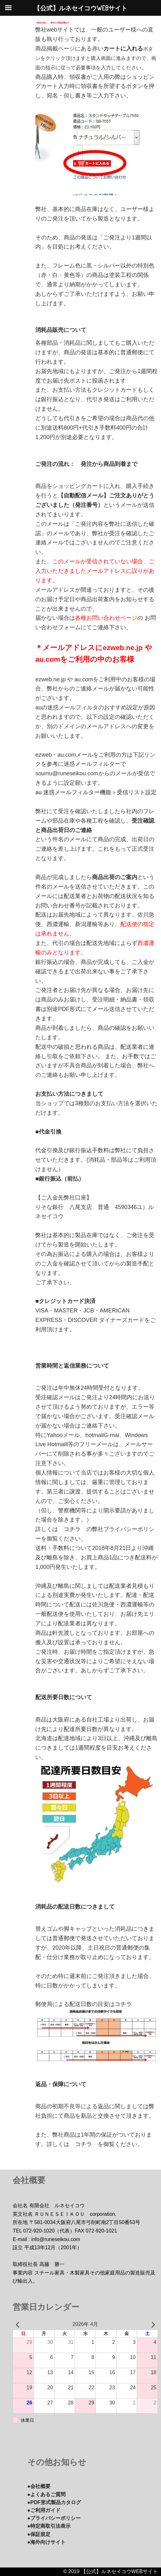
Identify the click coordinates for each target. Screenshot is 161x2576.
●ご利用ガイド (46, 2510)
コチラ (72, 1529)
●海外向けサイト (49, 2542)
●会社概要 (40, 2486)
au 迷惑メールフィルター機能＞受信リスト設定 (96, 792)
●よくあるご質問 (49, 2494)
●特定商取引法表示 (51, 2526)
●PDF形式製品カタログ (57, 2502)
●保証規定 (40, 2534)
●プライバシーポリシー (57, 2518)
